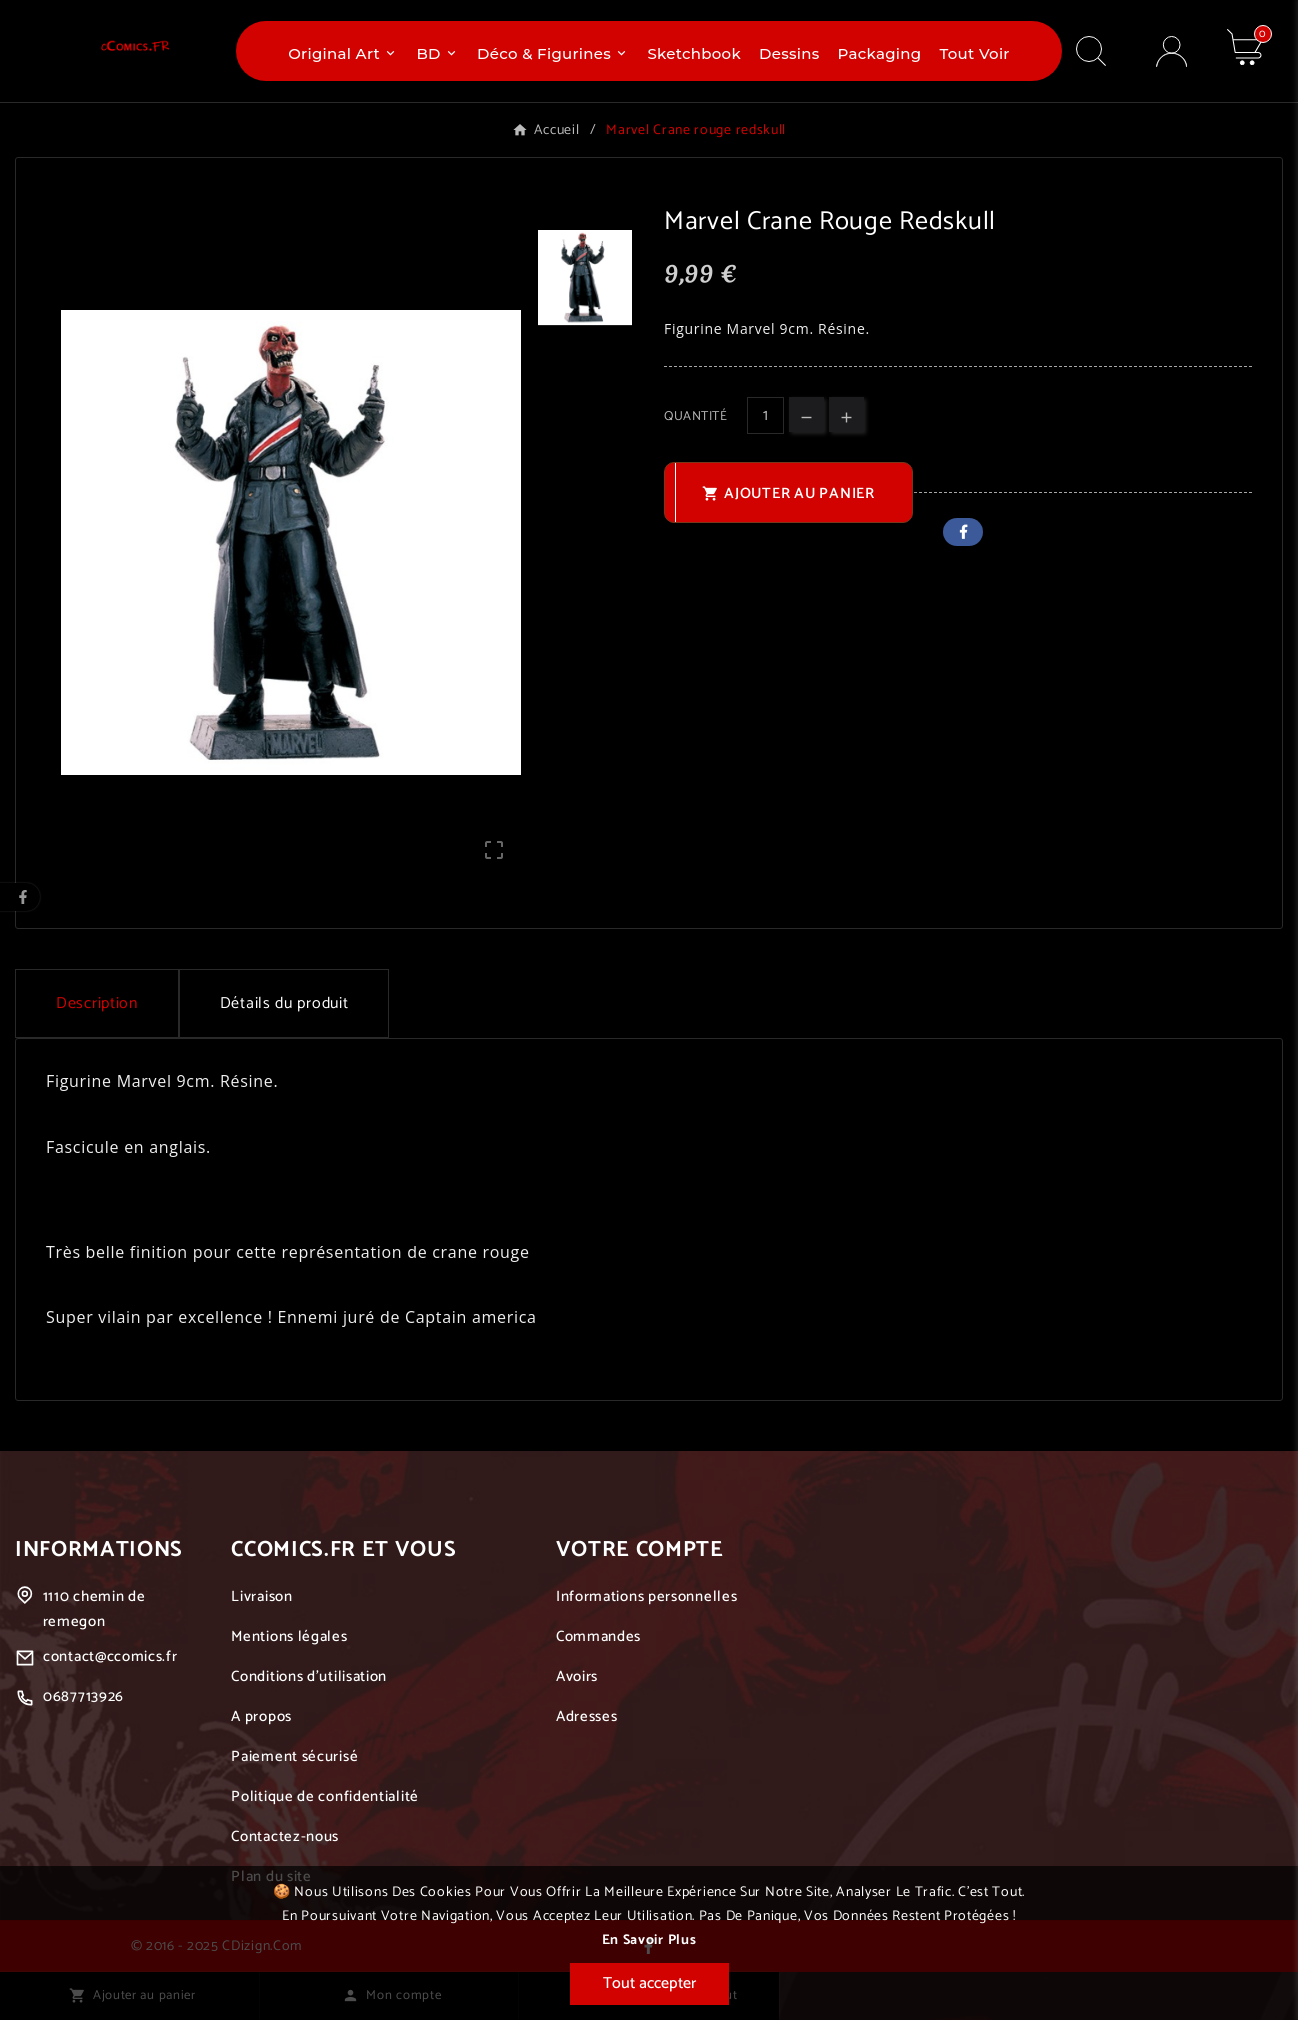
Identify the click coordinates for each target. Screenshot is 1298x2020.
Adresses (587, 1716)
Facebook (963, 532)
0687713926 (83, 1696)
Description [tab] (97, 1003)
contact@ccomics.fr (110, 1656)
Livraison (261, 1596)
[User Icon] (1171, 51)
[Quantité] (765, 415)
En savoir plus (649, 1940)
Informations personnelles (647, 1596)
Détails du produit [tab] (284, 1003)
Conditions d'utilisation (309, 1676)
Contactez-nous (285, 1836)
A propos (261, 1716)
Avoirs (577, 1676)
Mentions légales (289, 1636)
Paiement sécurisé (294, 1756)
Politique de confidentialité (325, 1796)
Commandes (598, 1636)
